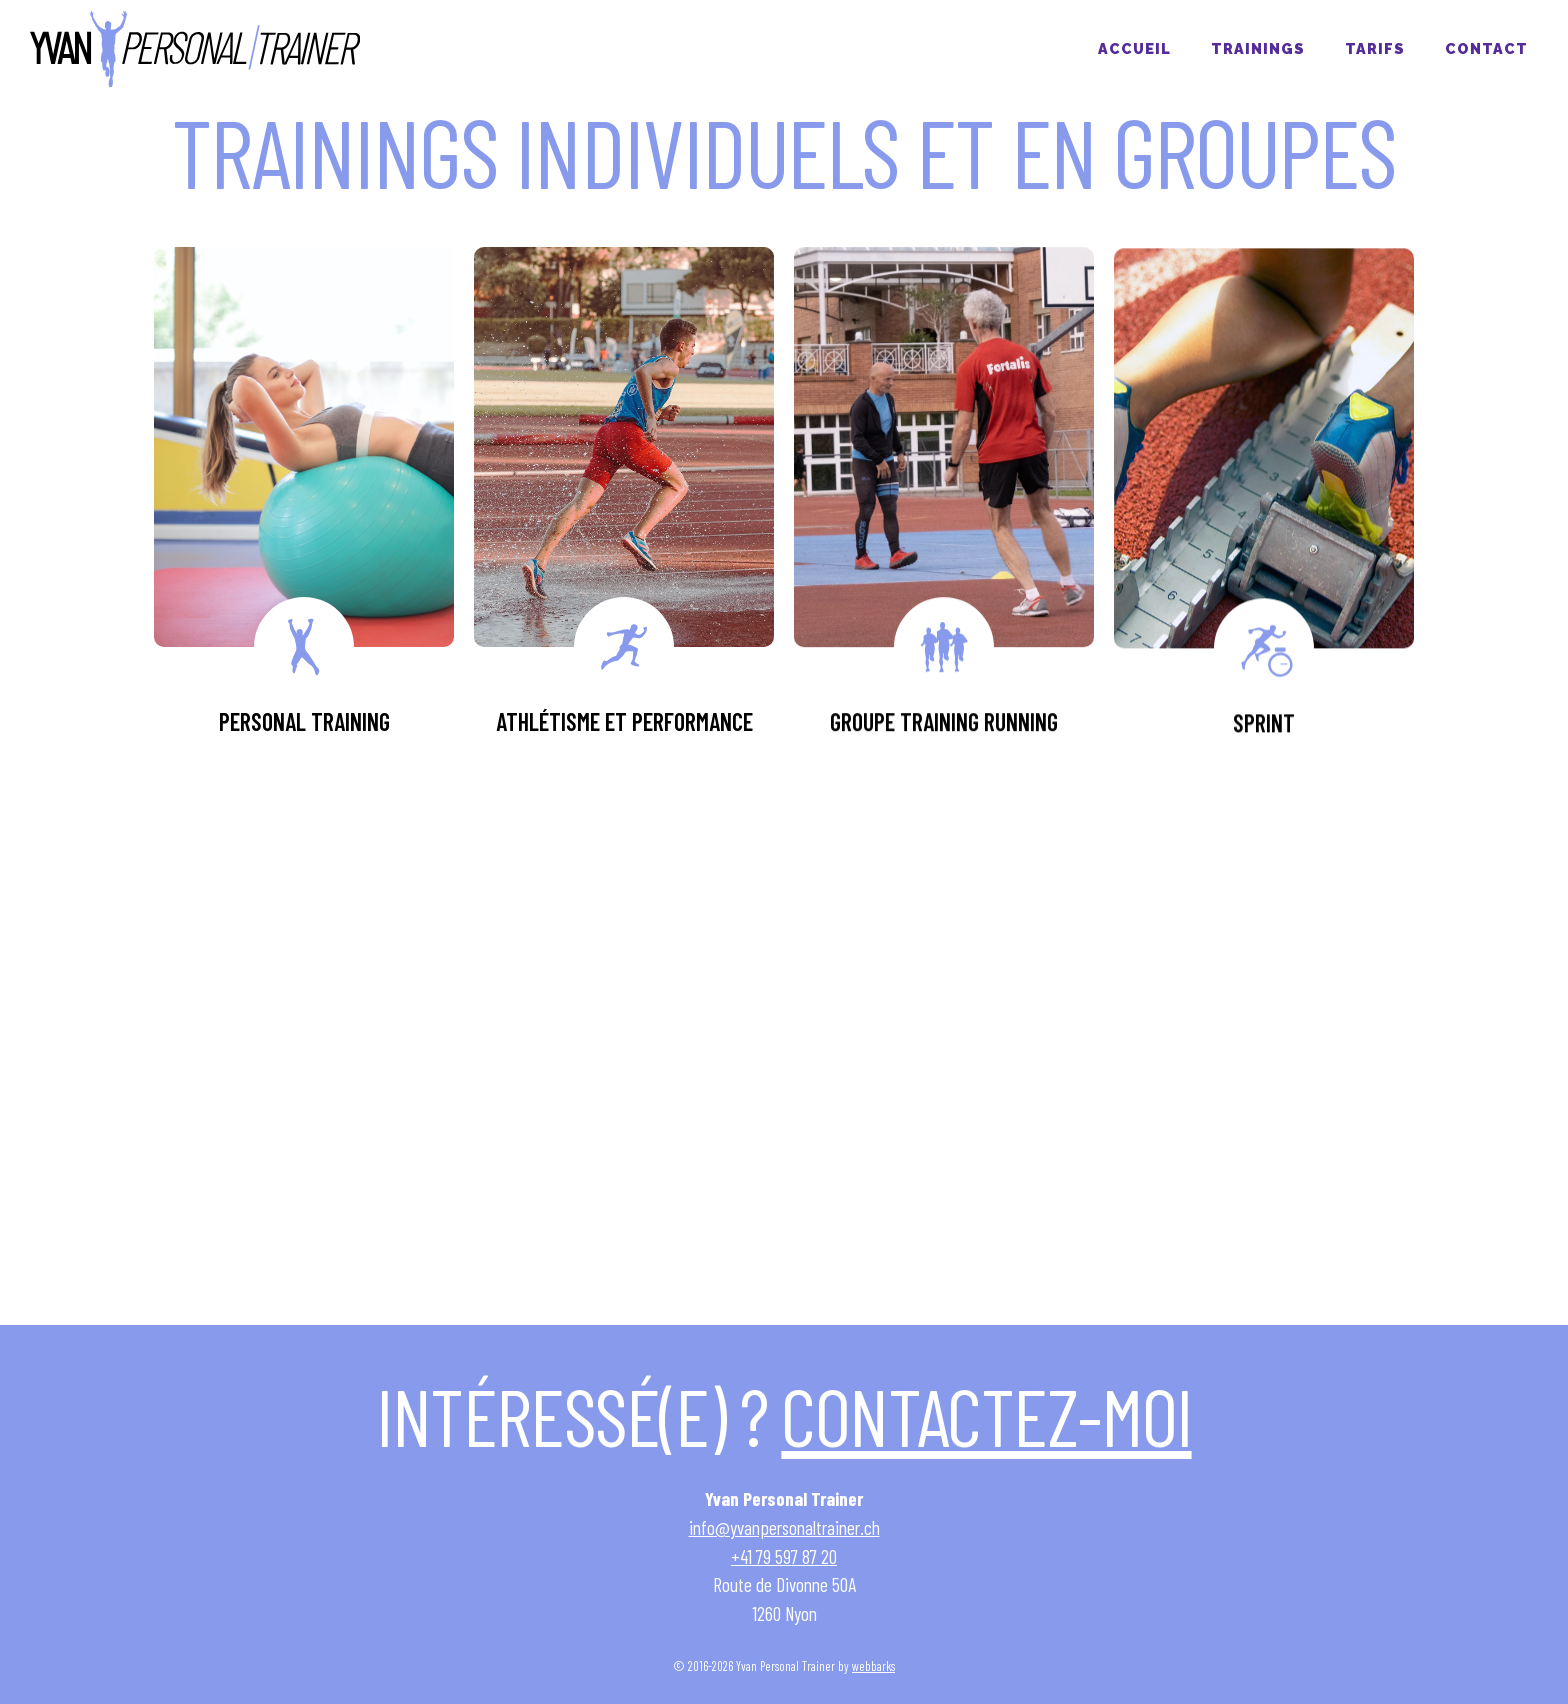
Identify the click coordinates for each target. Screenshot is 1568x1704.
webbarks (873, 1666)
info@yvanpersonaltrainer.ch (784, 1527)
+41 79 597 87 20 (784, 1556)
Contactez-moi (986, 1415)
